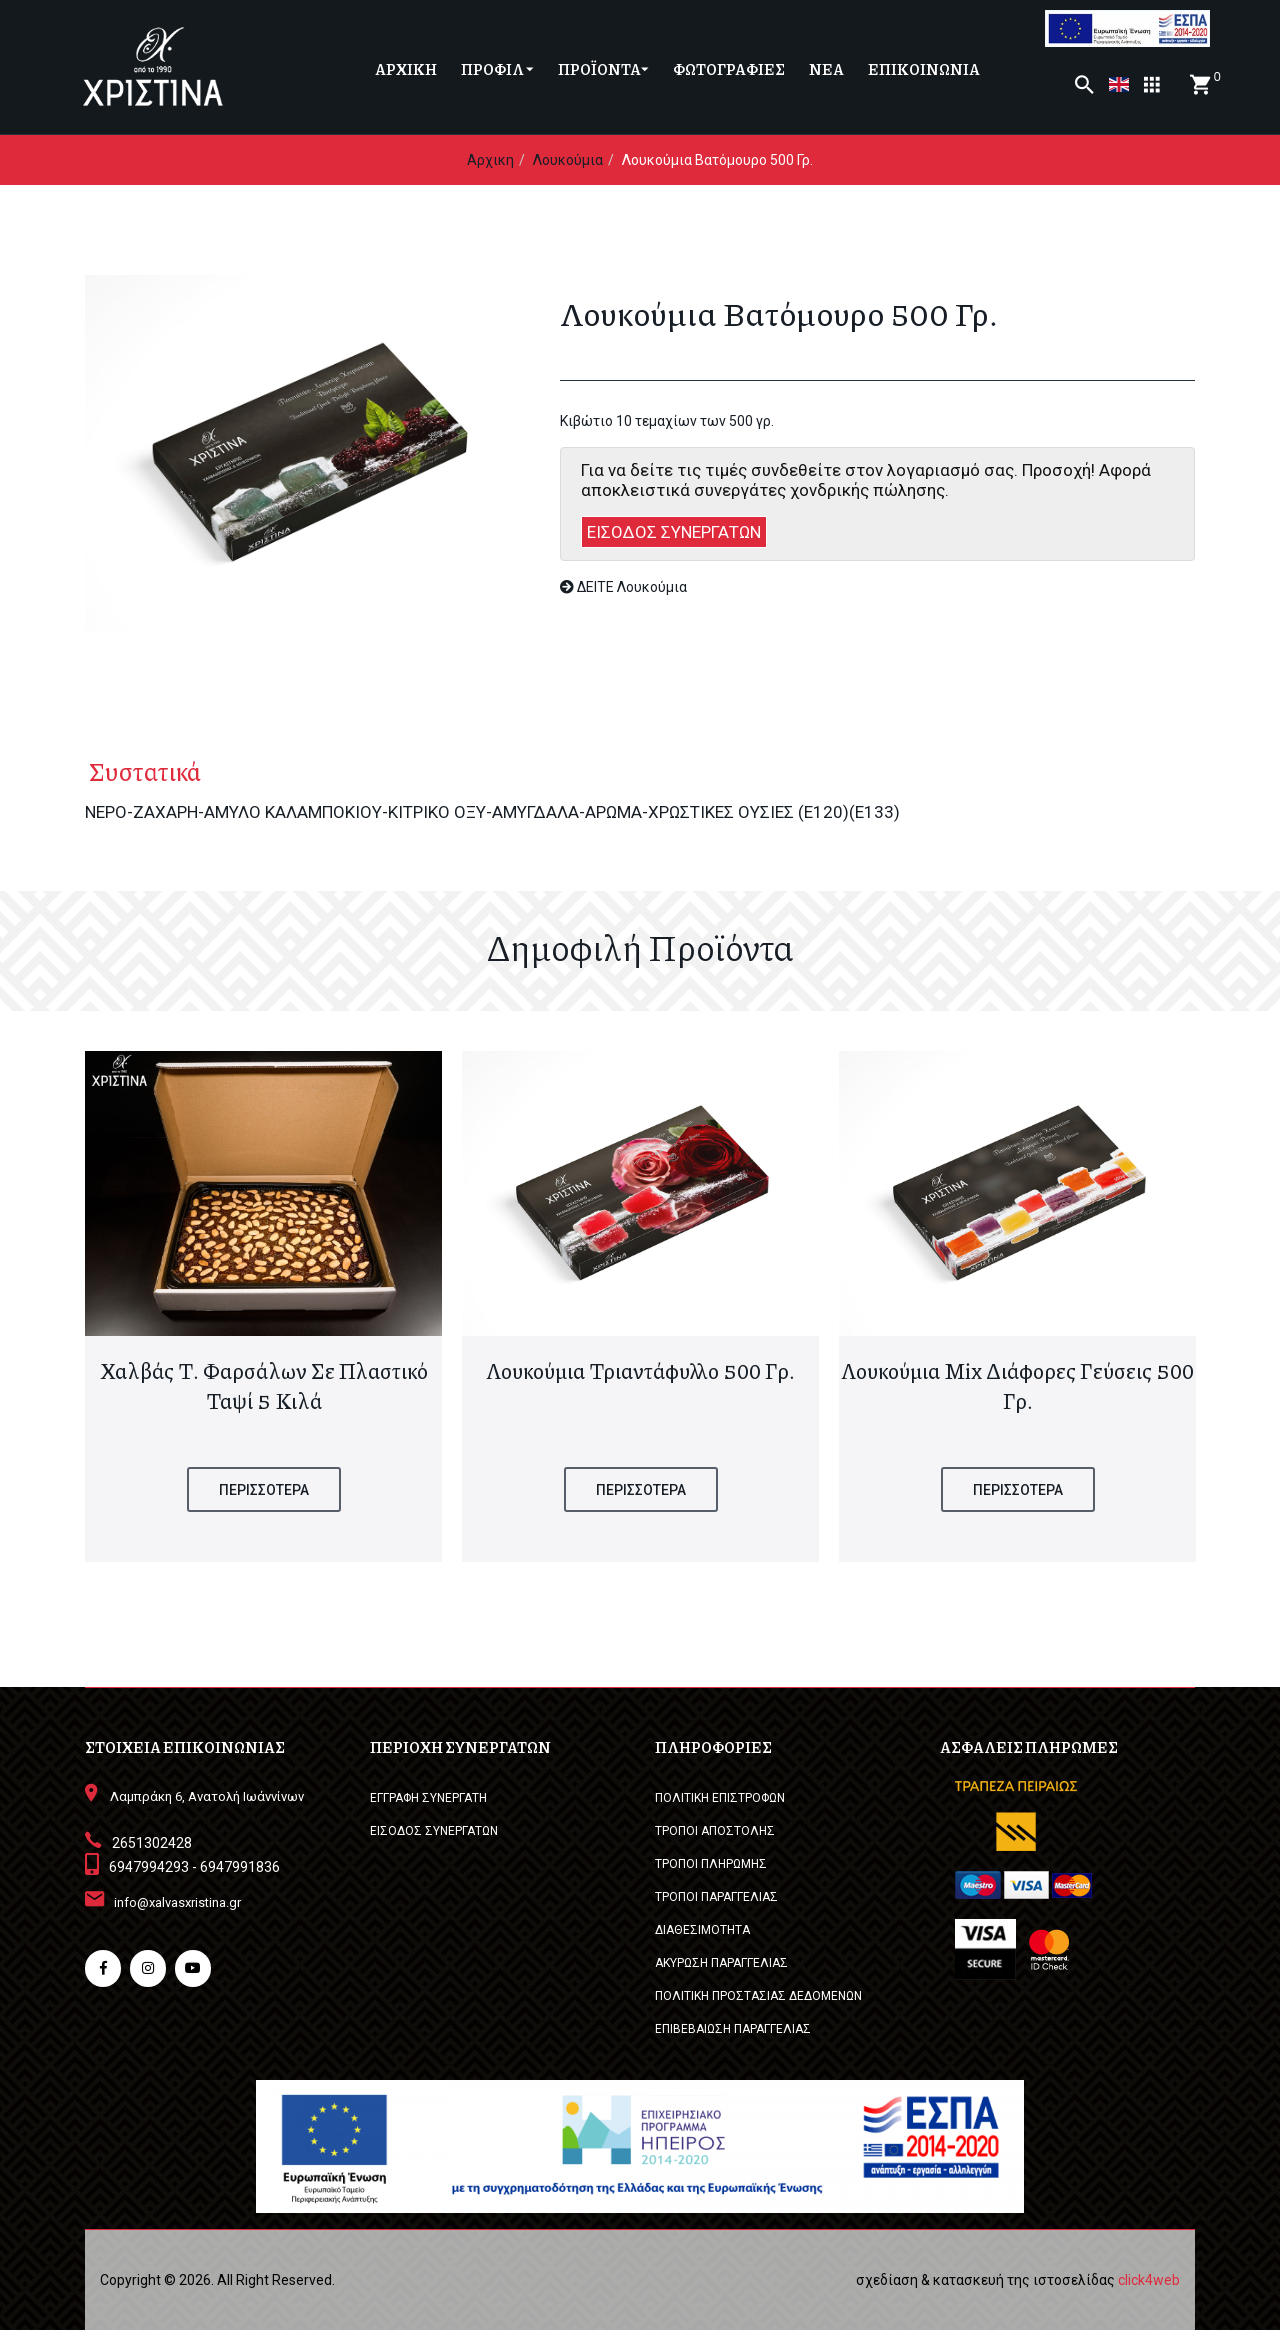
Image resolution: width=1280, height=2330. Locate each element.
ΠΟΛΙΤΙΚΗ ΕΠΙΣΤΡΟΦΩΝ (720, 1798)
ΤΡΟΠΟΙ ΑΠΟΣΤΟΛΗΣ (715, 1831)
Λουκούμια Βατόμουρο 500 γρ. (717, 160)
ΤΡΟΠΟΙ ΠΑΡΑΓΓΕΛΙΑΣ (716, 1897)
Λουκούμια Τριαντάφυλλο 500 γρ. (640, 1371)
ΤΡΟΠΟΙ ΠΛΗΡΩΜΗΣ (711, 1864)
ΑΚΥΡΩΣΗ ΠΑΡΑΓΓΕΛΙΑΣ (721, 1963)
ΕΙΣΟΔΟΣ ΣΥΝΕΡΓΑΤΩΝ (674, 532)
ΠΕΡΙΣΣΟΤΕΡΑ (264, 1490)
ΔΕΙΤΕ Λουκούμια (623, 587)
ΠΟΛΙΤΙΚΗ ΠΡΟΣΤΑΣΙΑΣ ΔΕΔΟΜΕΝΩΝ (758, 1996)
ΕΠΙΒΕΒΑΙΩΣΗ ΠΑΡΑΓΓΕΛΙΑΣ (733, 2029)
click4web (1149, 2280)
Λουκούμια (568, 160)
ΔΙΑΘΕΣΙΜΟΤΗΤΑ (702, 1930)
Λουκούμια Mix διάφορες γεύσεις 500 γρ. (1017, 1386)
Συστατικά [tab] (141, 771)
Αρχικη (490, 160)
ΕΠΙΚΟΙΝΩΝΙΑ (924, 69)
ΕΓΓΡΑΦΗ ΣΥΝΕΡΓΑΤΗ (428, 1798)
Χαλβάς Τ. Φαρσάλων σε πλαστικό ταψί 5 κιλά (264, 1386)
